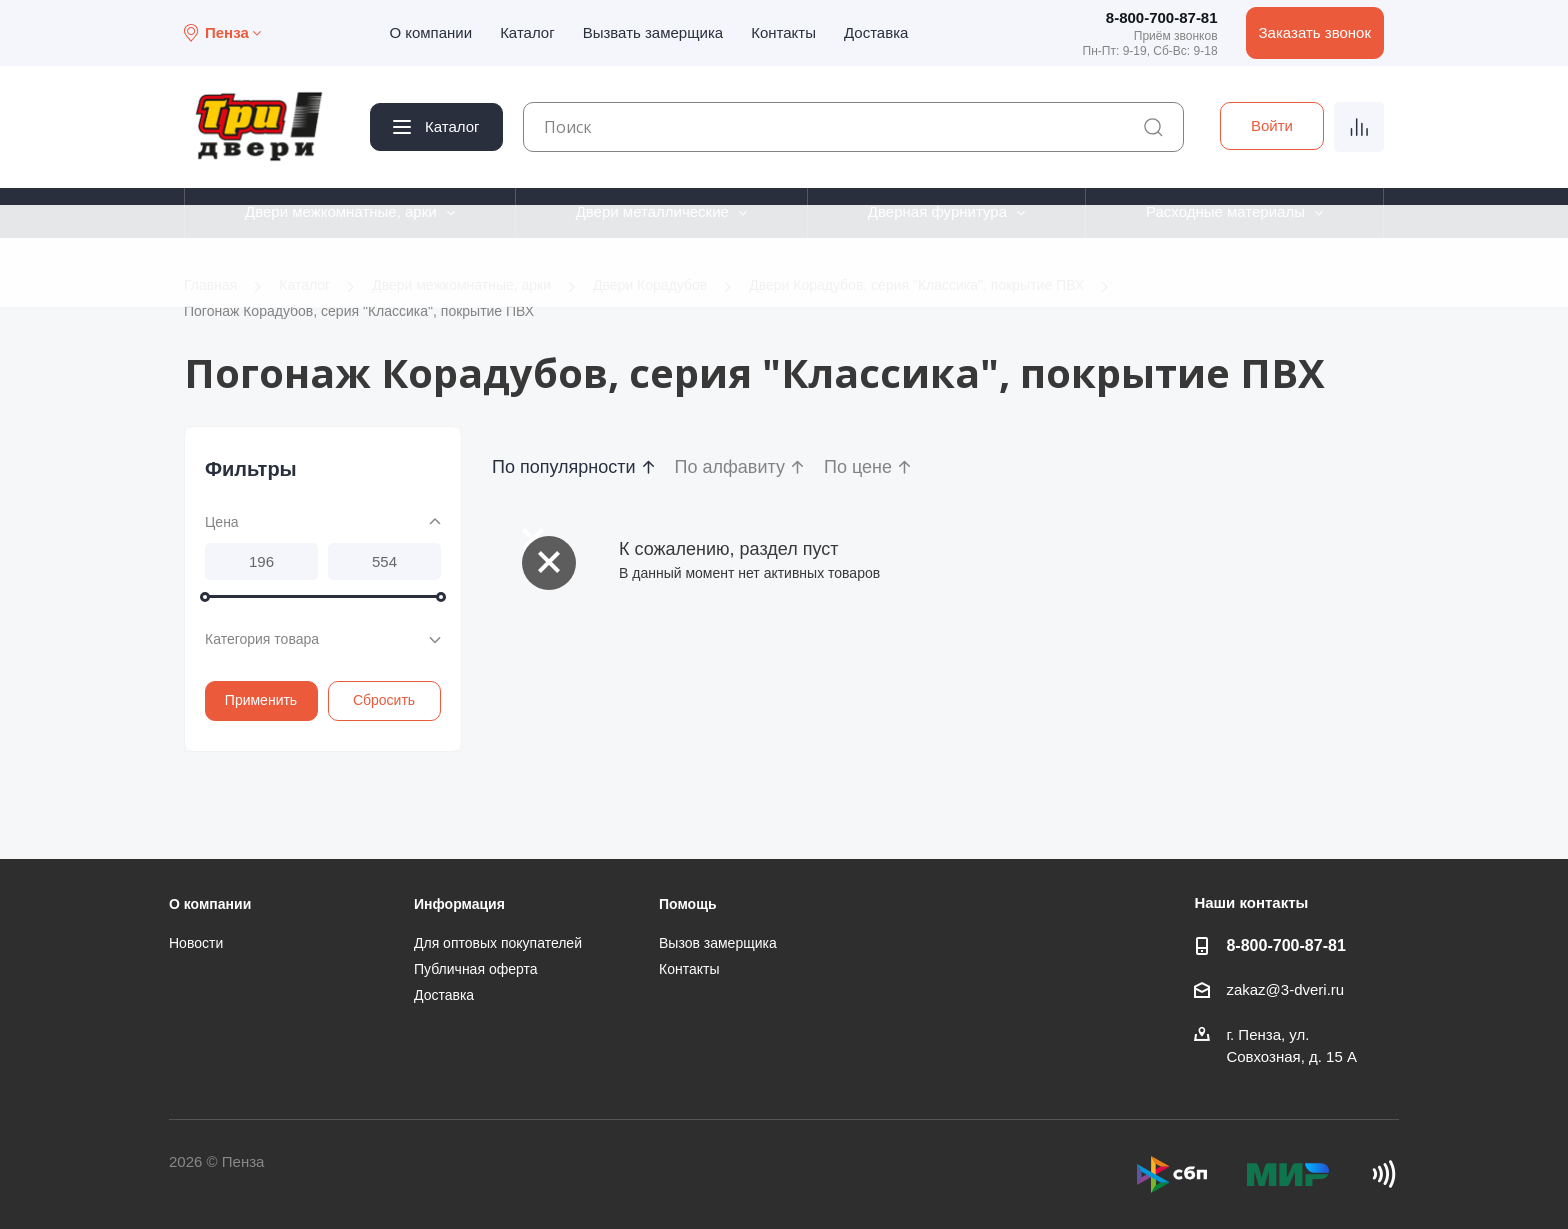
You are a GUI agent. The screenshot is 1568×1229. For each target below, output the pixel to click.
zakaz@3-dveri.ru (1285, 989)
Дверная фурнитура (937, 211)
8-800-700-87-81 (1162, 17)
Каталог (527, 32)
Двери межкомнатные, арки (341, 211)
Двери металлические (652, 211)
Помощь (688, 904)
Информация (459, 904)
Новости (196, 943)
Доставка (876, 32)
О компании (430, 32)
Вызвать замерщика (653, 32)
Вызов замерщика (718, 943)
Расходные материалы (1225, 211)
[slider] (205, 597)
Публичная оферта (476, 969)
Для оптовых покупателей (498, 943)
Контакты (783, 32)
